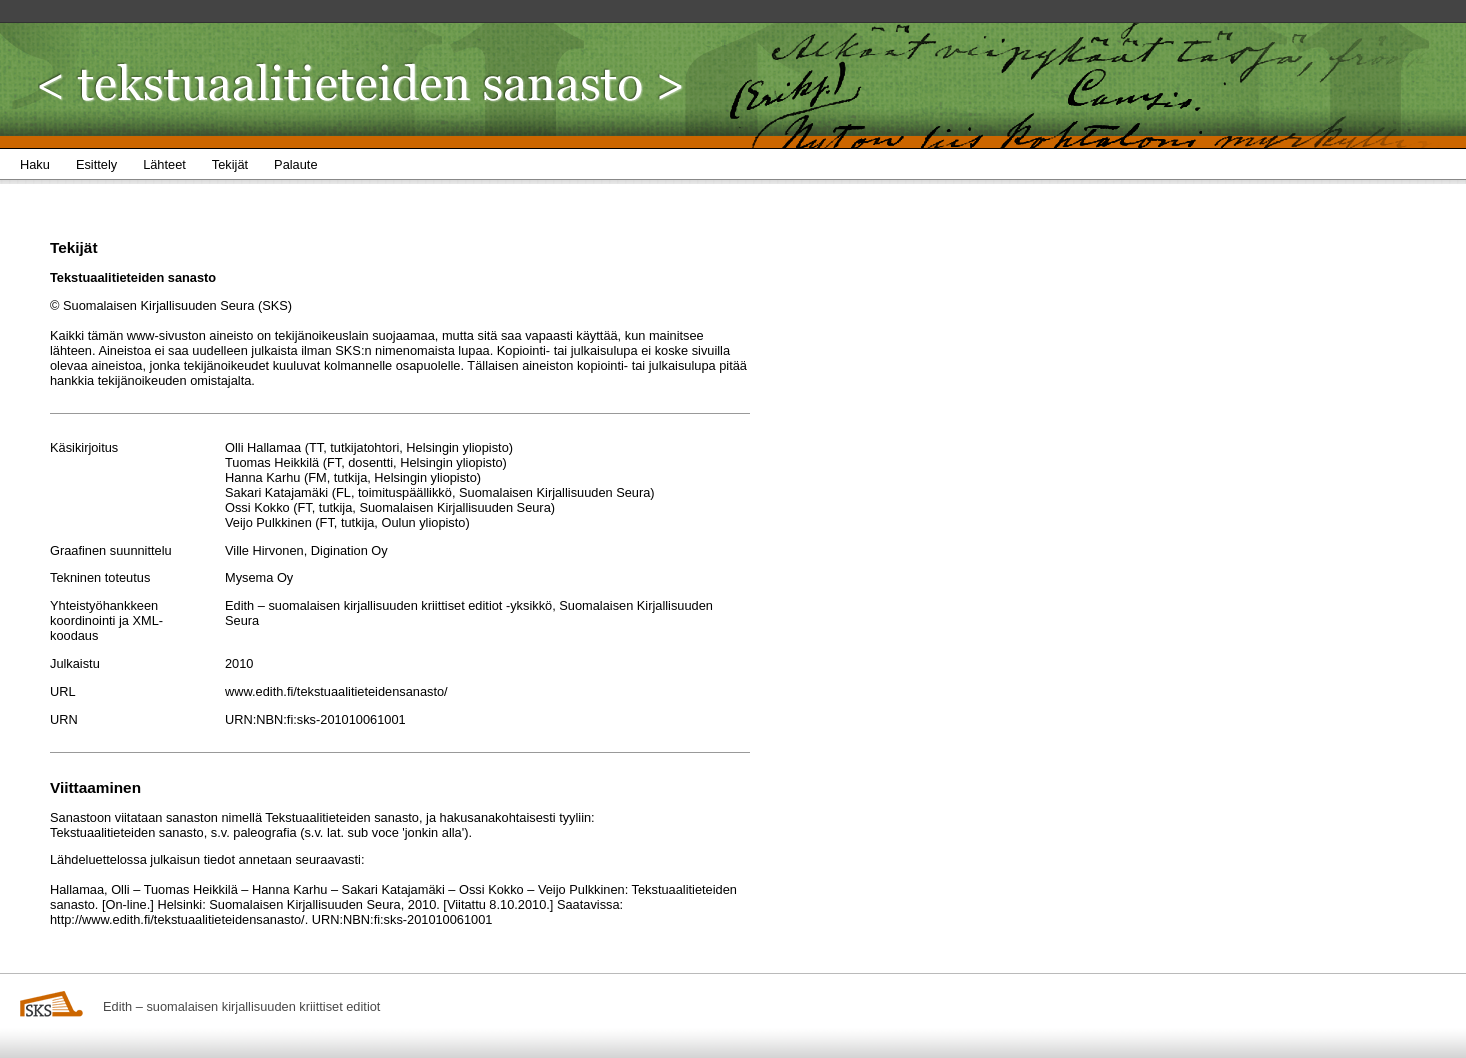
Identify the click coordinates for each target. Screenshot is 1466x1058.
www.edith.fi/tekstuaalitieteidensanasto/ (336, 691)
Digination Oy (349, 550)
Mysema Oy (259, 577)
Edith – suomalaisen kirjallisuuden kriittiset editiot (241, 1006)
